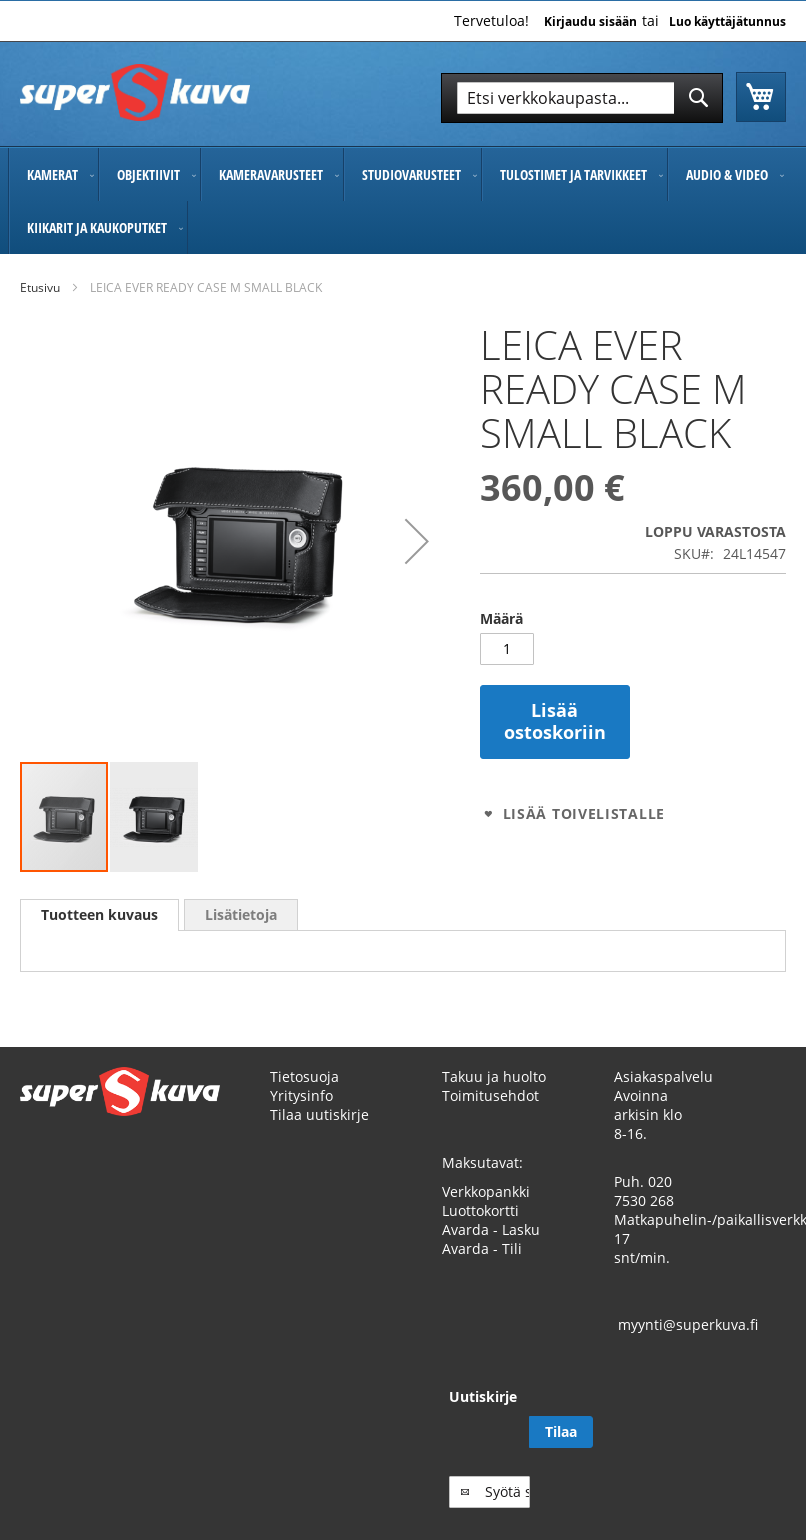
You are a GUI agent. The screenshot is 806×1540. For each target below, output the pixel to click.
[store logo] (135, 92)
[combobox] (582, 98)
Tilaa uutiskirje (319, 1133)
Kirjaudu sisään (590, 22)
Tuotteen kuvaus (99, 914)
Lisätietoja (241, 914)
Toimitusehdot (490, 1114)
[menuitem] (53, 174)
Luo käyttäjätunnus (727, 22)
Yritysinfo (301, 1114)
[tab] (99, 915)
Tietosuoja (304, 1095)
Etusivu (40, 287)
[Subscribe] (754, 1451)
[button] (417, 541)
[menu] (403, 201)
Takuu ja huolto (494, 1095)
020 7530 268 (644, 1210)
